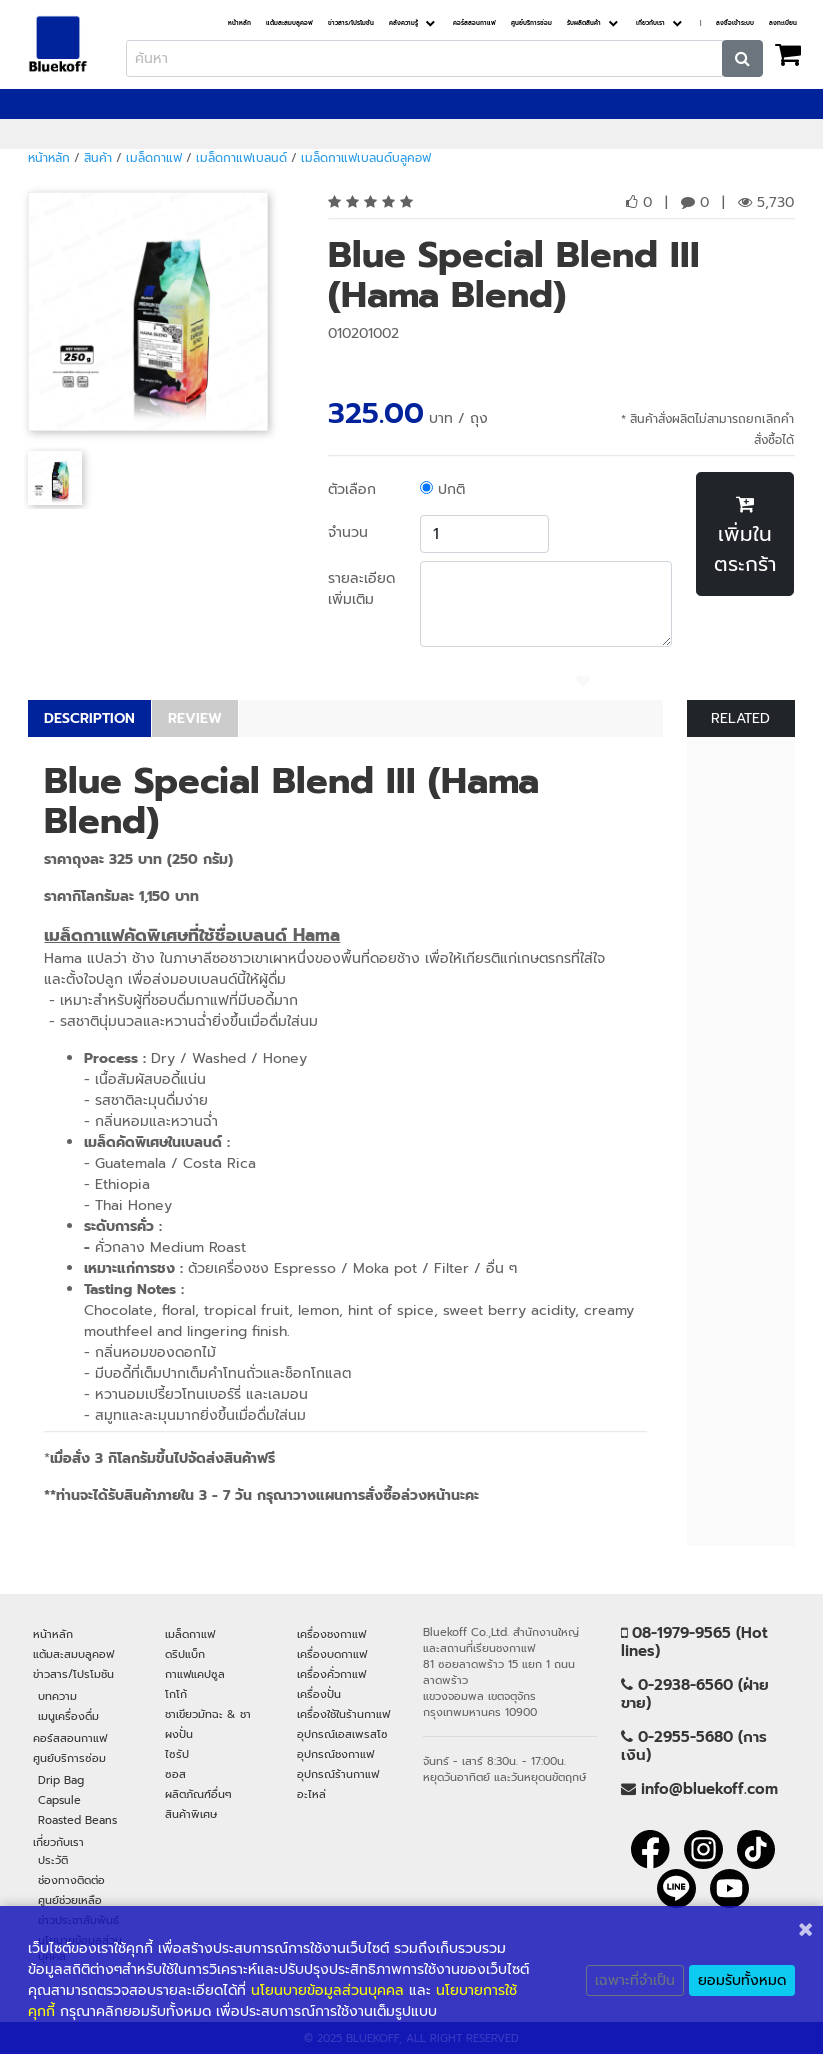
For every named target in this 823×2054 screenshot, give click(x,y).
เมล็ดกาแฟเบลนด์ (241, 158)
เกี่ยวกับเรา (650, 23)
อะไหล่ (311, 1794)
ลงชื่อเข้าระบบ (735, 23)
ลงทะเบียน (783, 23)
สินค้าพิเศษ (191, 1814)
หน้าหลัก (239, 23)
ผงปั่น (179, 1734)
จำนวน (348, 532)
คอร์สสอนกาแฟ (474, 23)
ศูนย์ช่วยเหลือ (70, 1900)
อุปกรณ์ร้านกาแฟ (338, 1774)
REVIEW (195, 718)
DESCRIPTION (89, 718)
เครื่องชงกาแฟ (331, 1634)
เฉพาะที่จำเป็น (635, 1980)
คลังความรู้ (403, 23)
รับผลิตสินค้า (584, 23)
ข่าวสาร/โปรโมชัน (351, 23)
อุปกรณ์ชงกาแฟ (335, 1754)
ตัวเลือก (352, 489)
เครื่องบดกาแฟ (332, 1654)
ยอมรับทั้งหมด (742, 1980)
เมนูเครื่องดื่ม (68, 1716)
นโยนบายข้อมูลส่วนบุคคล (327, 1990)
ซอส (175, 1774)
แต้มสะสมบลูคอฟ (289, 23)
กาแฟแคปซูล (195, 1674)
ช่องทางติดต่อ (71, 1880)
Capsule (59, 1800)
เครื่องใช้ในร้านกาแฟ (343, 1714)
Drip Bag (61, 1780)
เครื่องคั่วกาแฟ (331, 1674)
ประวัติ (53, 1860)
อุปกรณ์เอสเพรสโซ (342, 1734)
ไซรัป (177, 1754)
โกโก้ (176, 1694)
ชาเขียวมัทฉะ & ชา (208, 1714)
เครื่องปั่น (319, 1694)
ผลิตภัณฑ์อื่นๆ (198, 1794)
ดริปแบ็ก (185, 1654)
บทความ (57, 1696)
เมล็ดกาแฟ (154, 158)
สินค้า (98, 158)
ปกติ (442, 489)
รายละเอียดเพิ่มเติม (361, 589)
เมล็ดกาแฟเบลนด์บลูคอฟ (366, 158)
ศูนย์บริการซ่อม (531, 23)
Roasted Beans (77, 1820)
